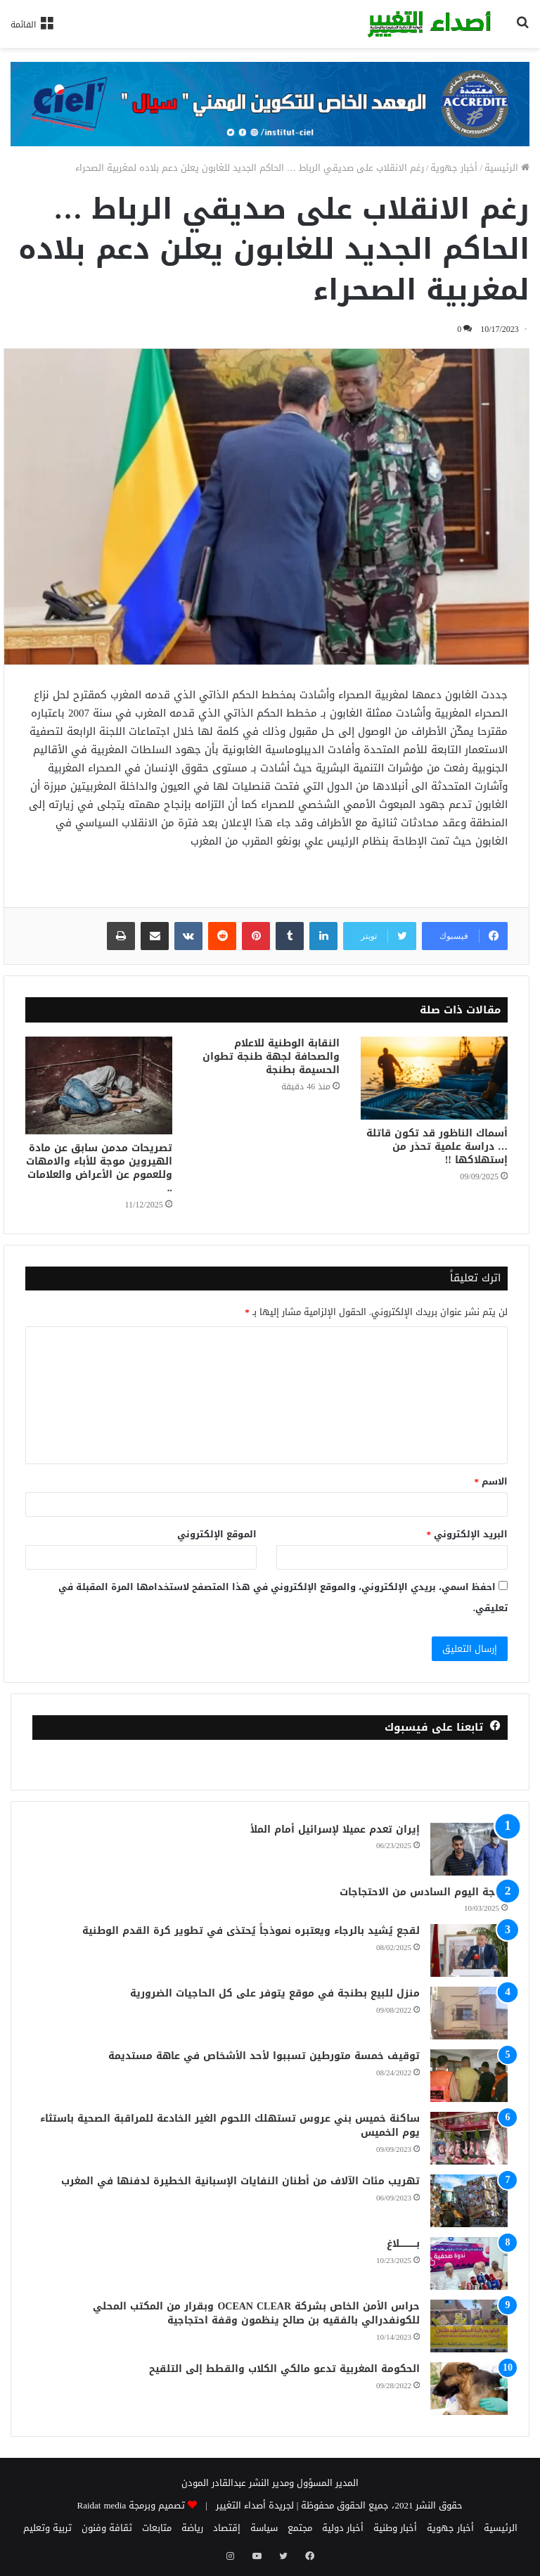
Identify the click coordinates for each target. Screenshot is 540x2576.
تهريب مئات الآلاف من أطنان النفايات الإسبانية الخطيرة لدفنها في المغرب (240, 2181)
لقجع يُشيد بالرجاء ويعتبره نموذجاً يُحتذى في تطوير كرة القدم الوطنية (251, 1930)
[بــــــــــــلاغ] (469, 2263)
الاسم (491, 1481)
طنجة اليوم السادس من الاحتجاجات (424, 1892)
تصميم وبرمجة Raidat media (131, 2505)
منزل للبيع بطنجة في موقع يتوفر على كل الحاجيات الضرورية (275, 1993)
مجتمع (300, 2528)
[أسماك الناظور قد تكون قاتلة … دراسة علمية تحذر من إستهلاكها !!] (434, 1078)
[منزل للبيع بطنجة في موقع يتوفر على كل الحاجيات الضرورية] (469, 2013)
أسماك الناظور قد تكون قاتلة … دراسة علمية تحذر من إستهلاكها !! (437, 1147)
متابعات (157, 2528)
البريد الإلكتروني (467, 1534)
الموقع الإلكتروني (217, 1534)
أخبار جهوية (453, 168)
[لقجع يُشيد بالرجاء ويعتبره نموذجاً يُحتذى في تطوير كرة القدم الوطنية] (469, 1950)
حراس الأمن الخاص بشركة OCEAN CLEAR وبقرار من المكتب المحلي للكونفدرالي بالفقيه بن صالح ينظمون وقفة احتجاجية (256, 2313)
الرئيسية (506, 168)
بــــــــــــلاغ (403, 2243)
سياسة (264, 2528)
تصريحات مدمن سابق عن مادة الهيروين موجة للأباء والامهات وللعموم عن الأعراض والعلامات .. (99, 1168)
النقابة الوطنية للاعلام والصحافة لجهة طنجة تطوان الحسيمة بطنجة (271, 1056)
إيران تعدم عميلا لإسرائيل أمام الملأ (335, 1829)
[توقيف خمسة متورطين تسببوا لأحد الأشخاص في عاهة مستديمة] (469, 2075)
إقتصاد (226, 2528)
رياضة (192, 2528)
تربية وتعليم (47, 2528)
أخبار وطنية (395, 2528)
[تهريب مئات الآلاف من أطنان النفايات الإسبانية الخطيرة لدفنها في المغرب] (469, 2200)
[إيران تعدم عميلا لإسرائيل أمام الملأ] (469, 1849)
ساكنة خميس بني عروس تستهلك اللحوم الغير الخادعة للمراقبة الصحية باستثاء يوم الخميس (230, 2125)
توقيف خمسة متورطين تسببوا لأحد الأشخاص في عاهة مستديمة (264, 2055)
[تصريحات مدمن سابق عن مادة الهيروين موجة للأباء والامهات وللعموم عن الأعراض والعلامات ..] (98, 1085)
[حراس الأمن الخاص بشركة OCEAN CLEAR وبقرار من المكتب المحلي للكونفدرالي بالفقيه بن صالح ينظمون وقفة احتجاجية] (469, 2326)
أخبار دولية (343, 2528)
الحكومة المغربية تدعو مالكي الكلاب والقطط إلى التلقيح (284, 2368)
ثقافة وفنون (107, 2528)
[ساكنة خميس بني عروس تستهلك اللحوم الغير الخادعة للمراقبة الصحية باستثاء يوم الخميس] (469, 2138)
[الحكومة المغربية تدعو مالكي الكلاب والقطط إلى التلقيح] (469, 2388)
